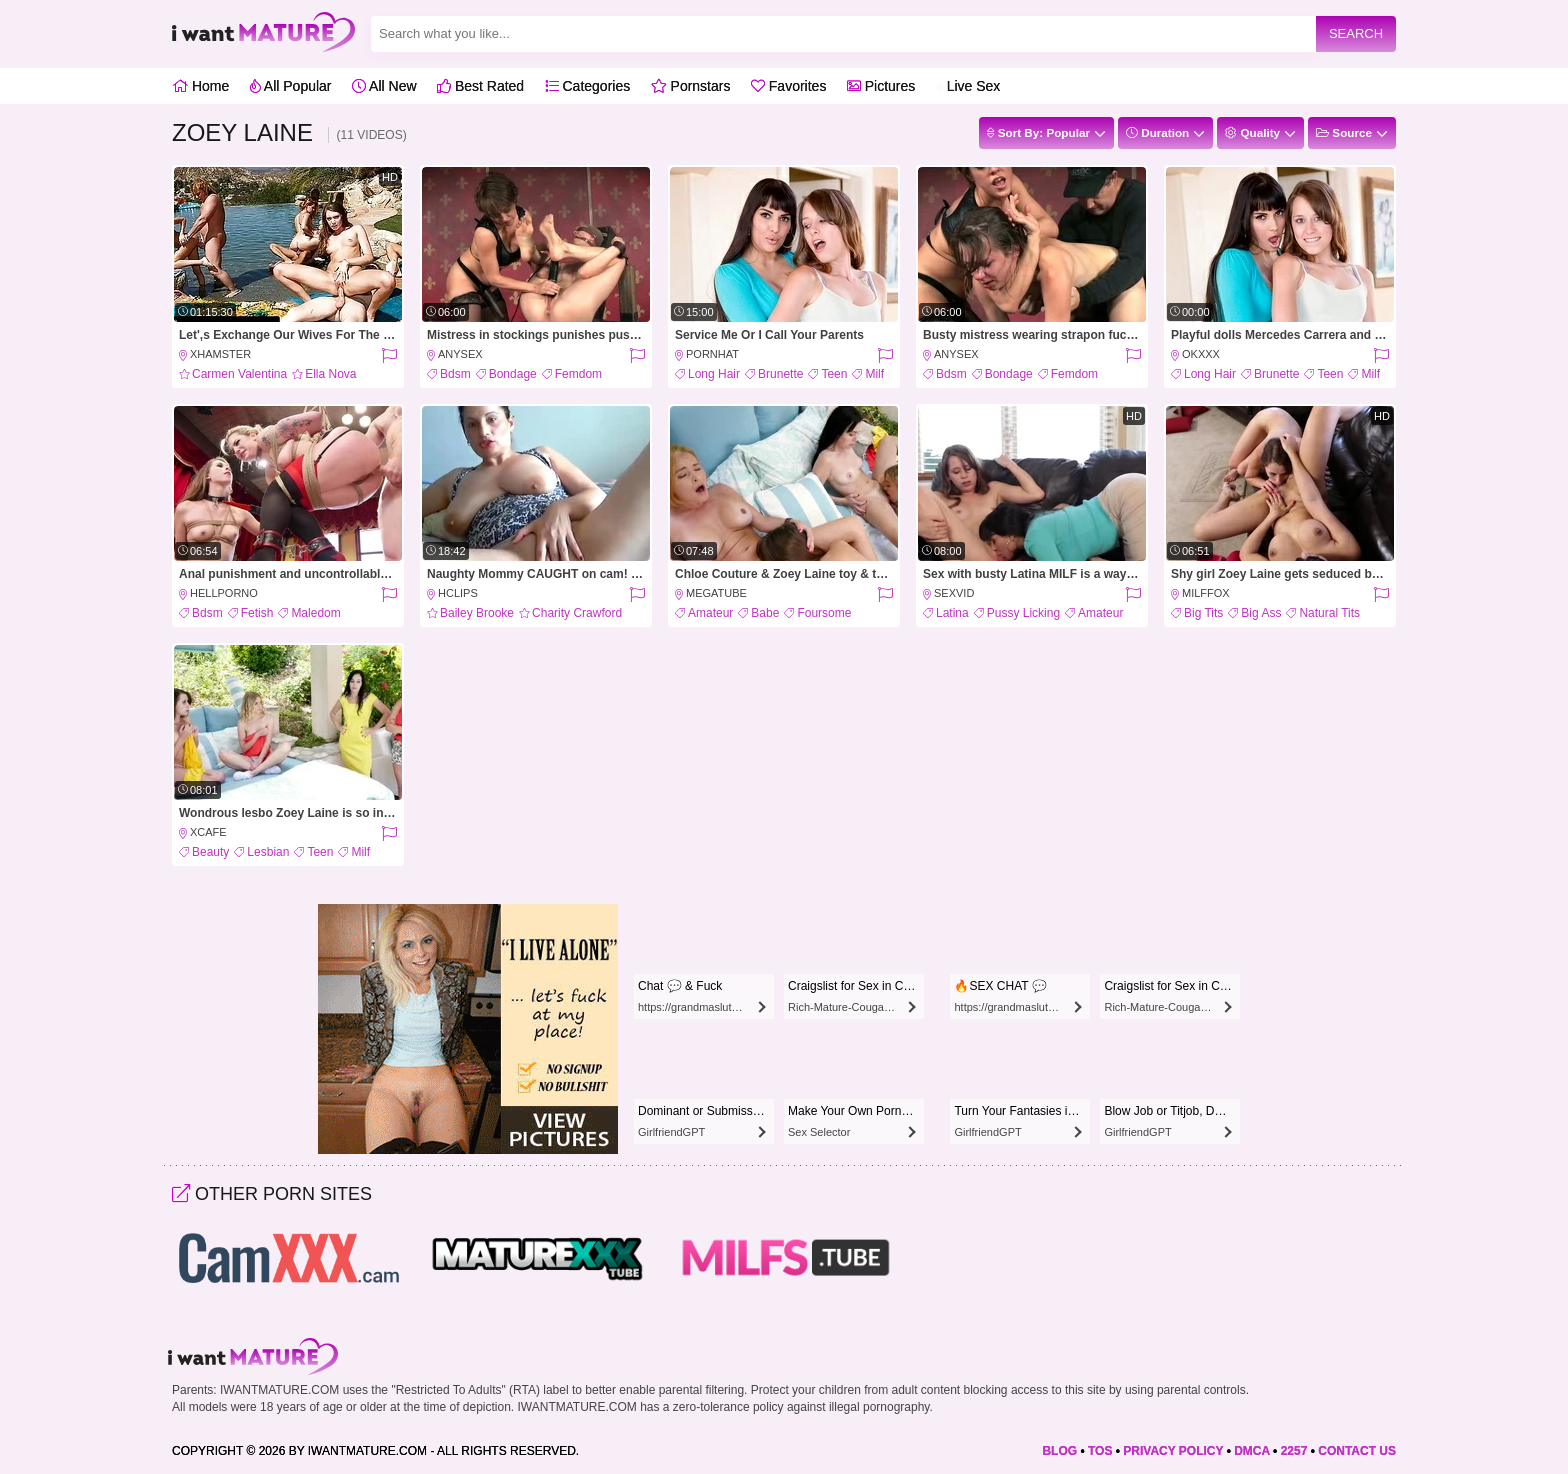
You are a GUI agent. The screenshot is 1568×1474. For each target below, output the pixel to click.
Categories (588, 86)
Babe (765, 613)
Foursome (824, 613)
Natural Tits (1329, 613)
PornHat (712, 354)
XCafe (208, 832)
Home (200, 86)
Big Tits (1203, 613)
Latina (952, 613)
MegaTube (716, 593)
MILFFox (1206, 593)
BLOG (1059, 1451)
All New (384, 86)
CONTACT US (1357, 1451)
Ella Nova (330, 374)
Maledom (315, 613)
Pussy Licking (1023, 613)
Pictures (881, 86)
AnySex (460, 354)
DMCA (1252, 1451)
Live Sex (968, 86)
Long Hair (714, 374)
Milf (874, 374)
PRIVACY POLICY (1173, 1451)
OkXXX (1201, 354)
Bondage (513, 374)
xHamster (220, 354)
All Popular (291, 86)
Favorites (788, 86)
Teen (834, 374)
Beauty (210, 852)
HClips (458, 593)
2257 (1294, 1451)
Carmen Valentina (239, 374)
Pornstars (691, 86)
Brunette (780, 374)
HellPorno (224, 593)
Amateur (710, 613)
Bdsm (455, 374)
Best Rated (480, 86)
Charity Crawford (577, 613)
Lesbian (268, 852)
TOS (1100, 1451)
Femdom (578, 374)
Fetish (257, 613)
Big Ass (1261, 613)
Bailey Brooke (477, 613)
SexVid (954, 593)
